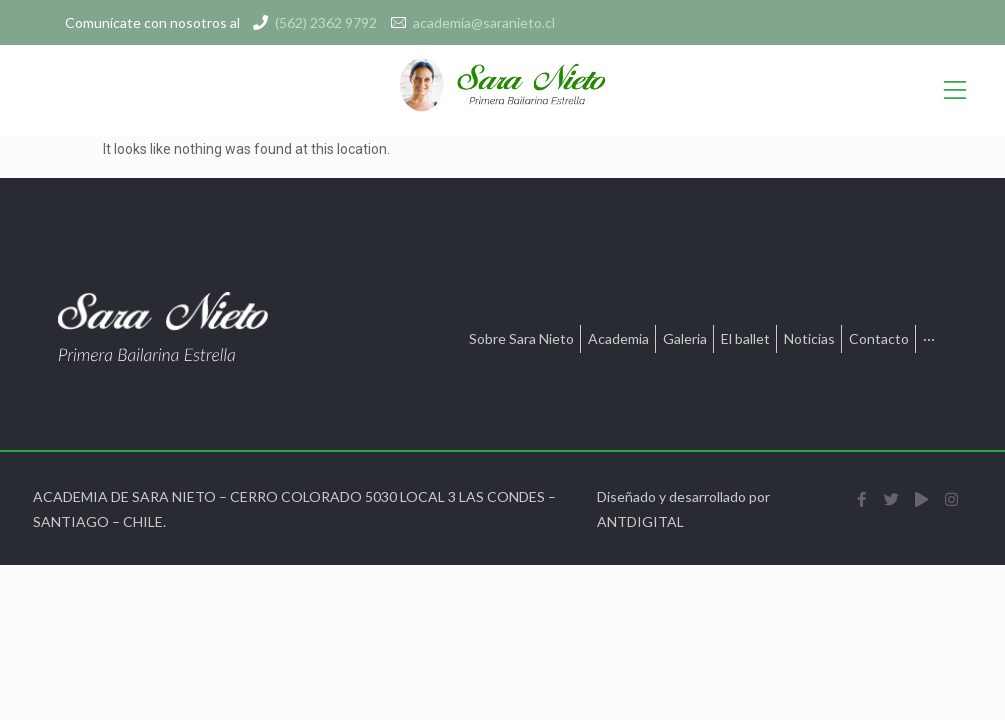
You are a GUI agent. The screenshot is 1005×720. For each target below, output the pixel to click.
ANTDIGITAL (640, 521)
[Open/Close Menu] (954, 90)
